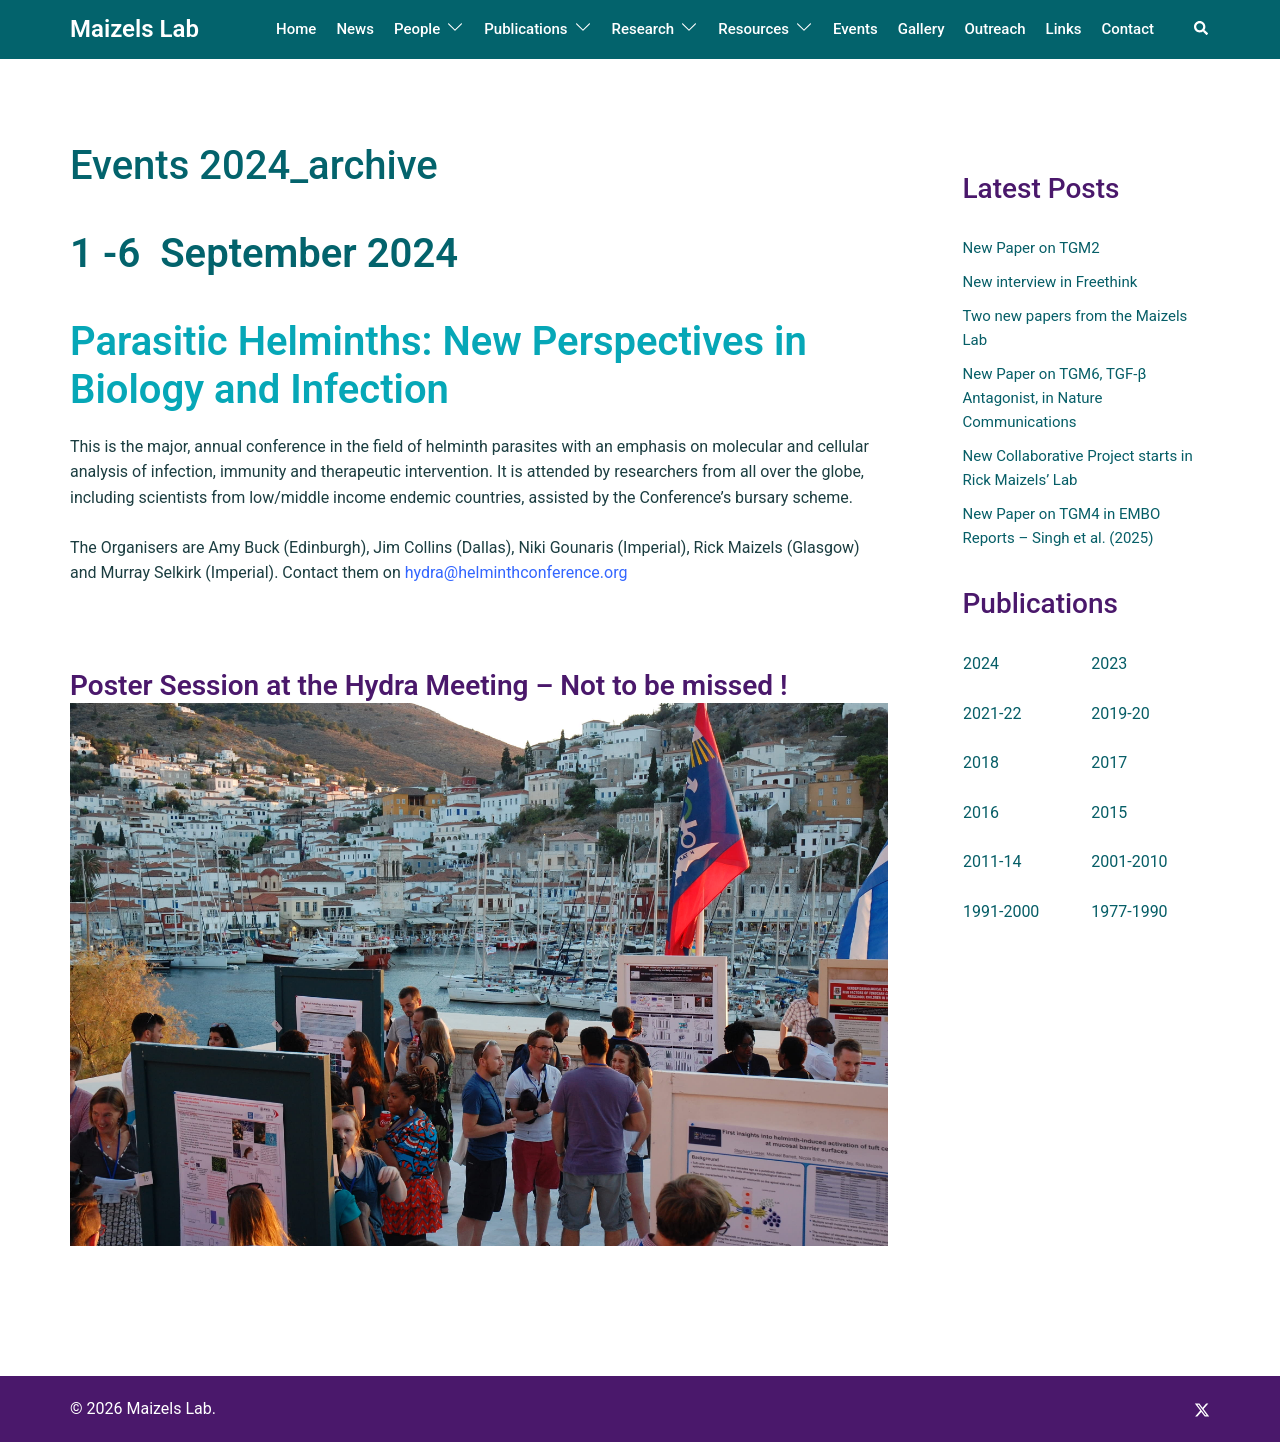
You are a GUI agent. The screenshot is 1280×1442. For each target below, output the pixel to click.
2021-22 (992, 713)
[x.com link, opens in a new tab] (1202, 1408)
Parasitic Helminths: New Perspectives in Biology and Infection (438, 365)
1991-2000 (1001, 911)
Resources (753, 29)
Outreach (994, 29)
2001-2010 (1129, 861)
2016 (981, 812)
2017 (1109, 762)
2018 (981, 762)
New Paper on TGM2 (1031, 248)
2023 (1109, 663)
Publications (525, 29)
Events (855, 29)
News (355, 29)
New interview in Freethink (1050, 282)
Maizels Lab (134, 29)
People (417, 29)
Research (643, 29)
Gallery (921, 29)
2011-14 (992, 861)
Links (1064, 29)
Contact (1127, 29)
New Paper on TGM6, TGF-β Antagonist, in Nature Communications (1055, 398)
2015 (1109, 812)
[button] (1202, 29)
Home (296, 29)
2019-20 (1120, 713)
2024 (981, 663)
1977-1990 (1129, 911)
